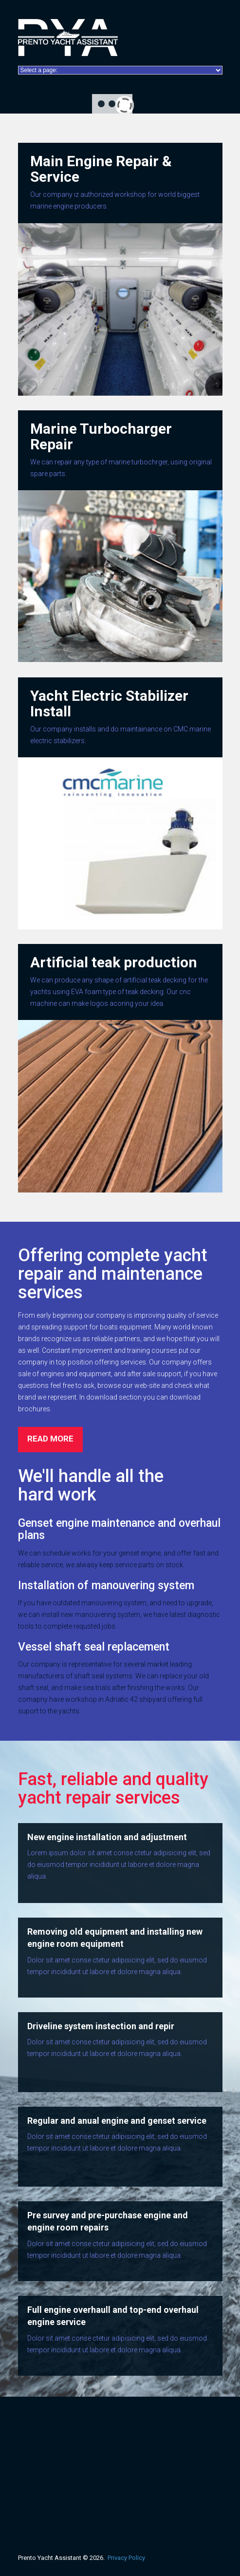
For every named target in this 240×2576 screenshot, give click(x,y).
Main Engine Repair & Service (101, 169)
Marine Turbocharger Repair (101, 436)
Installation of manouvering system (106, 1585)
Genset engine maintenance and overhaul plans (119, 1529)
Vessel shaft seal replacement (93, 1646)
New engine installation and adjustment (107, 1837)
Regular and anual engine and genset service (116, 2120)
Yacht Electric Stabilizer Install (109, 703)
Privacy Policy (126, 2557)
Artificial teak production (113, 962)
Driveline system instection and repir (100, 2026)
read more (50, 1438)
